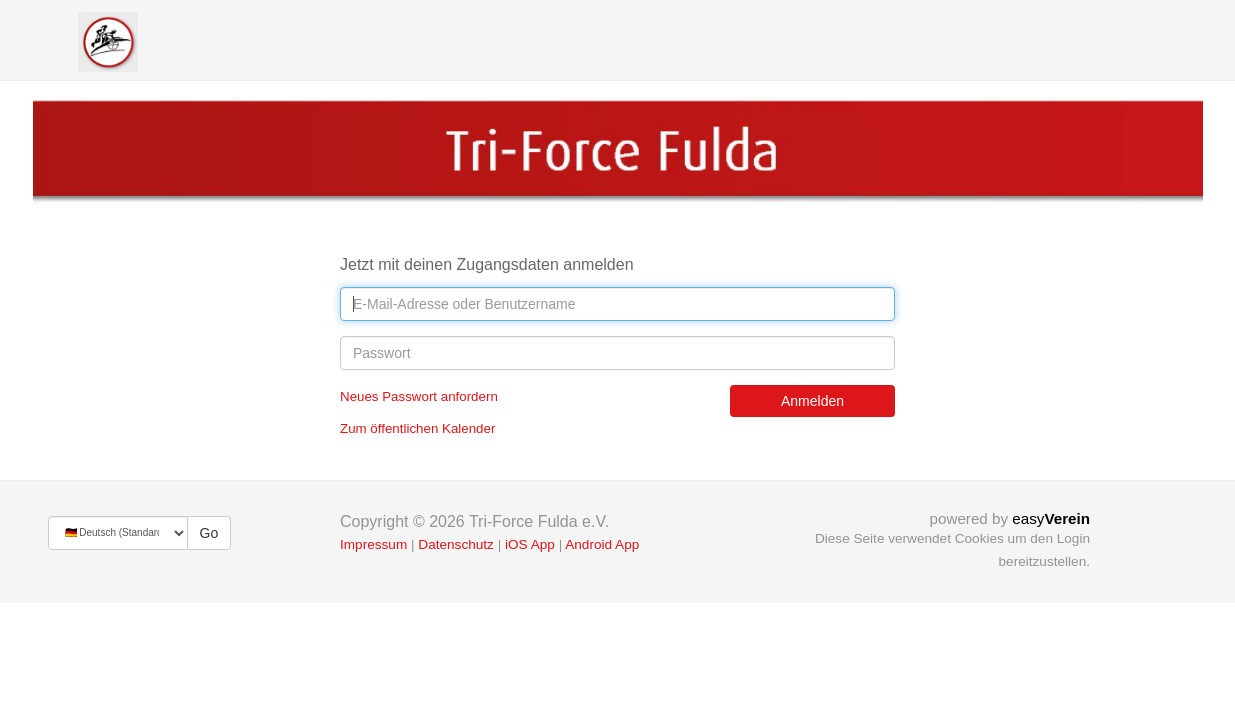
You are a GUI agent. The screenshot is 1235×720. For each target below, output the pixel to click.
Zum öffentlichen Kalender (417, 428)
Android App (602, 544)
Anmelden (812, 401)
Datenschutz (456, 544)
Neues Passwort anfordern (419, 396)
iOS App (530, 544)
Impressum (373, 544)
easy (1051, 518)
